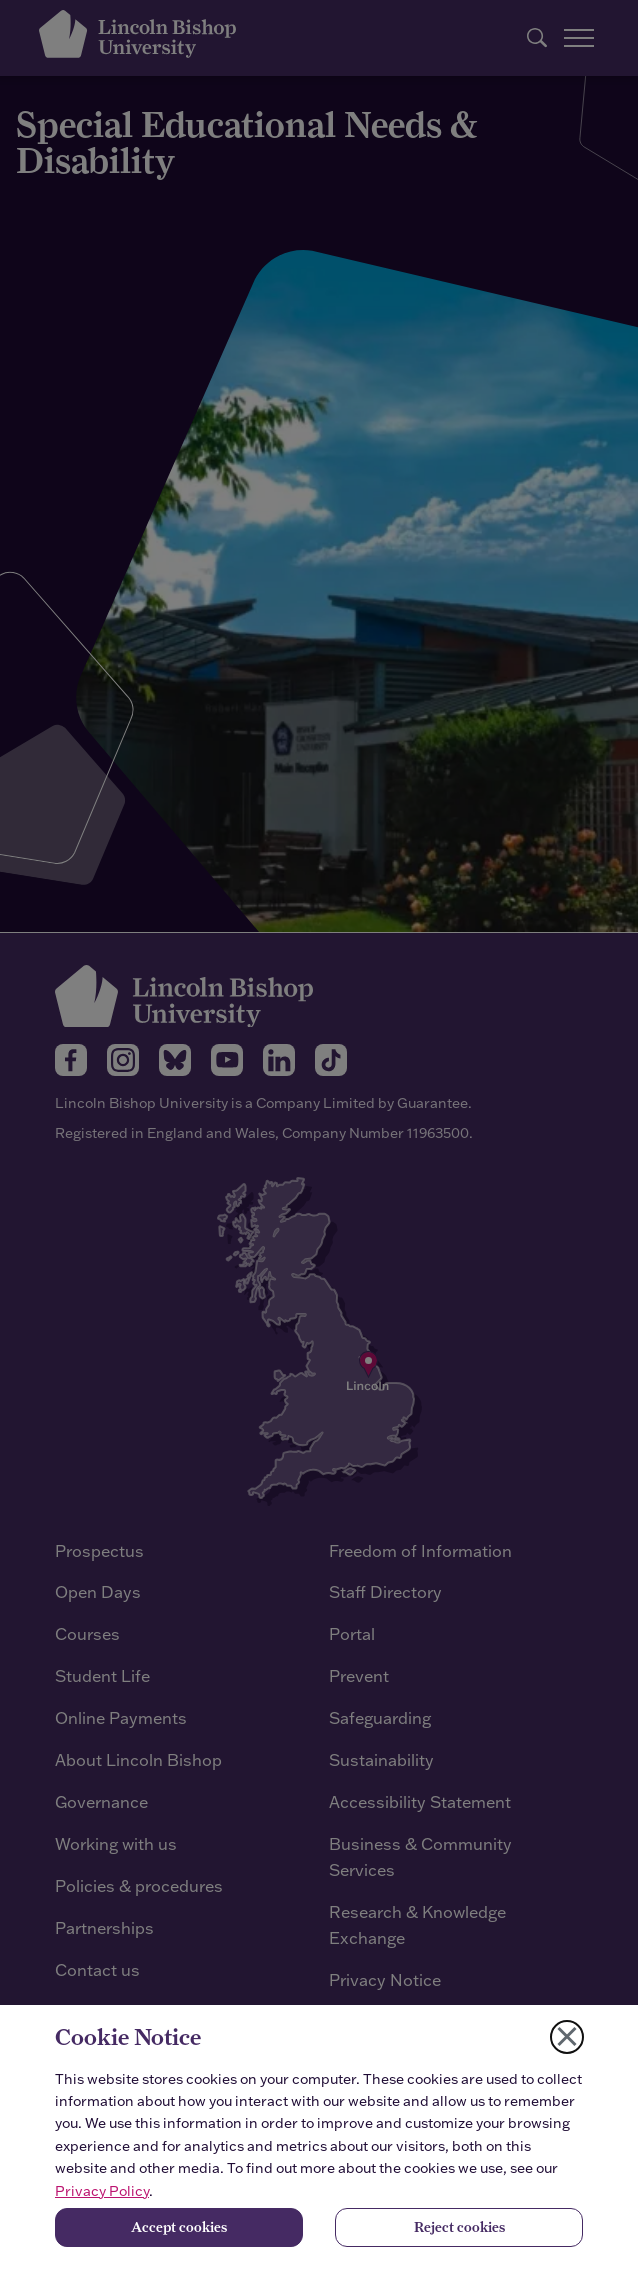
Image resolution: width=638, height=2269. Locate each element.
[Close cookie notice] (567, 2037)
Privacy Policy (102, 2191)
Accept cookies (179, 2227)
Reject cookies (459, 2227)
